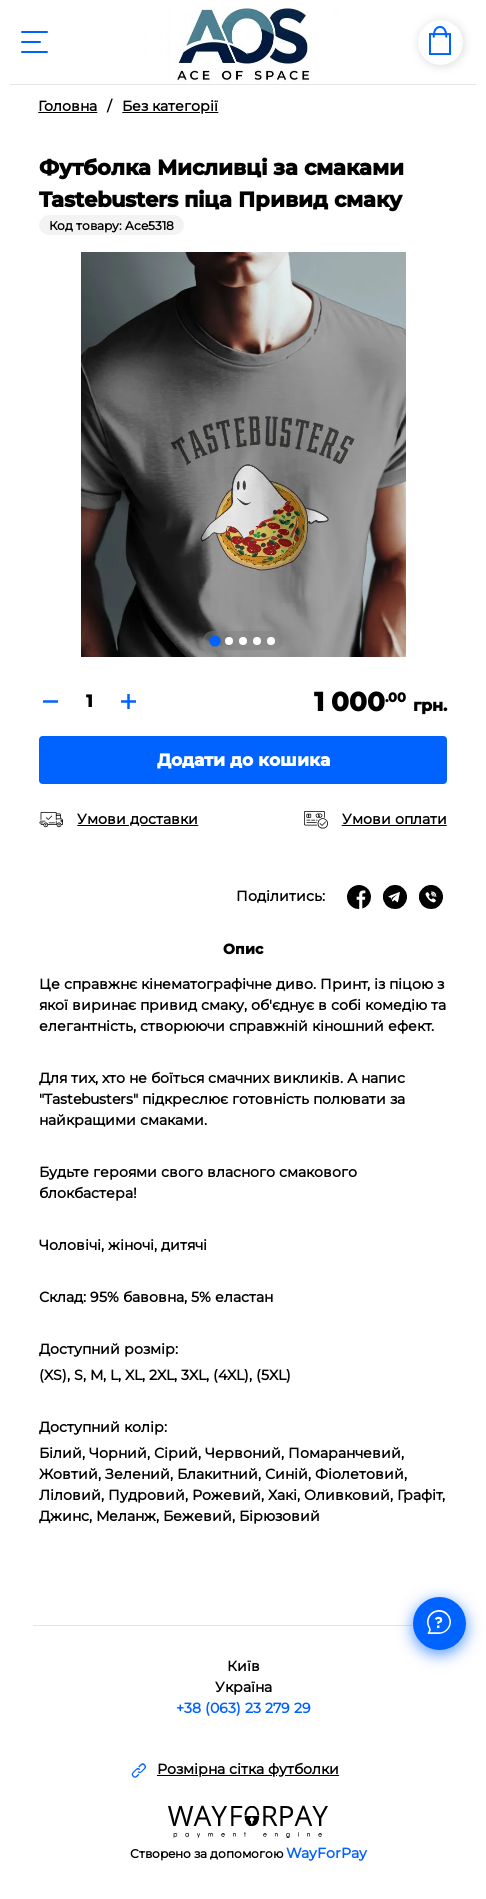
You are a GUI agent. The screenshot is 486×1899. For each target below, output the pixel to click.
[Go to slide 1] (214, 640)
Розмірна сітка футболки (248, 1769)
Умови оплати (394, 819)
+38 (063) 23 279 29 (243, 1708)
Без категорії (170, 106)
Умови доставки (137, 819)
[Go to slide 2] (229, 641)
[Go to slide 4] (257, 641)
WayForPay (326, 1853)
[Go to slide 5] (271, 641)
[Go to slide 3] (243, 641)
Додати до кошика (243, 760)
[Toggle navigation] (34, 42)
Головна (67, 106)
